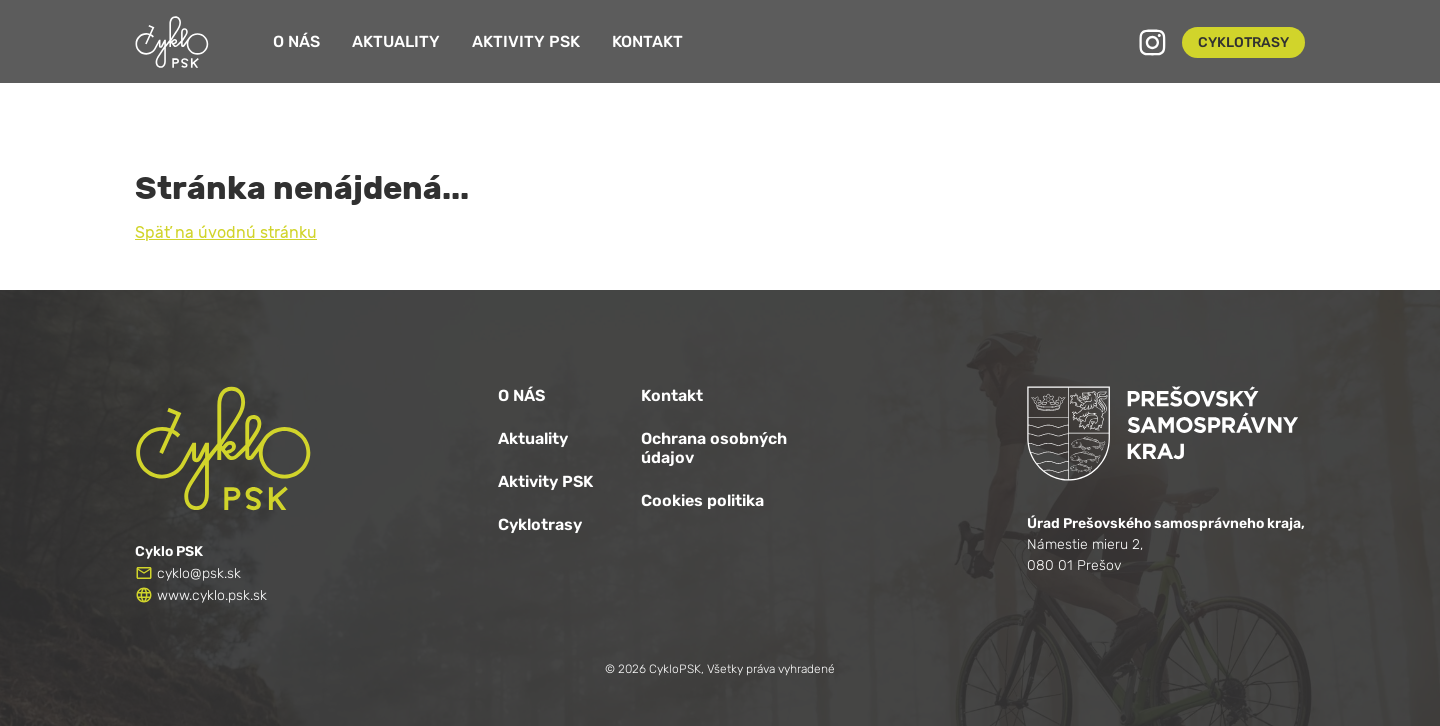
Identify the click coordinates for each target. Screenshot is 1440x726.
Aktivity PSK (562, 54)
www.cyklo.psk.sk (201, 595)
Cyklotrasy (540, 524)
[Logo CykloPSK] (190, 55)
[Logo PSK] (1166, 433)
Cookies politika (702, 500)
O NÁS (521, 395)
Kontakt (683, 54)
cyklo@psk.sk (188, 573)
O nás (332, 54)
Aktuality (432, 54)
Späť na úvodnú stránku (226, 232)
